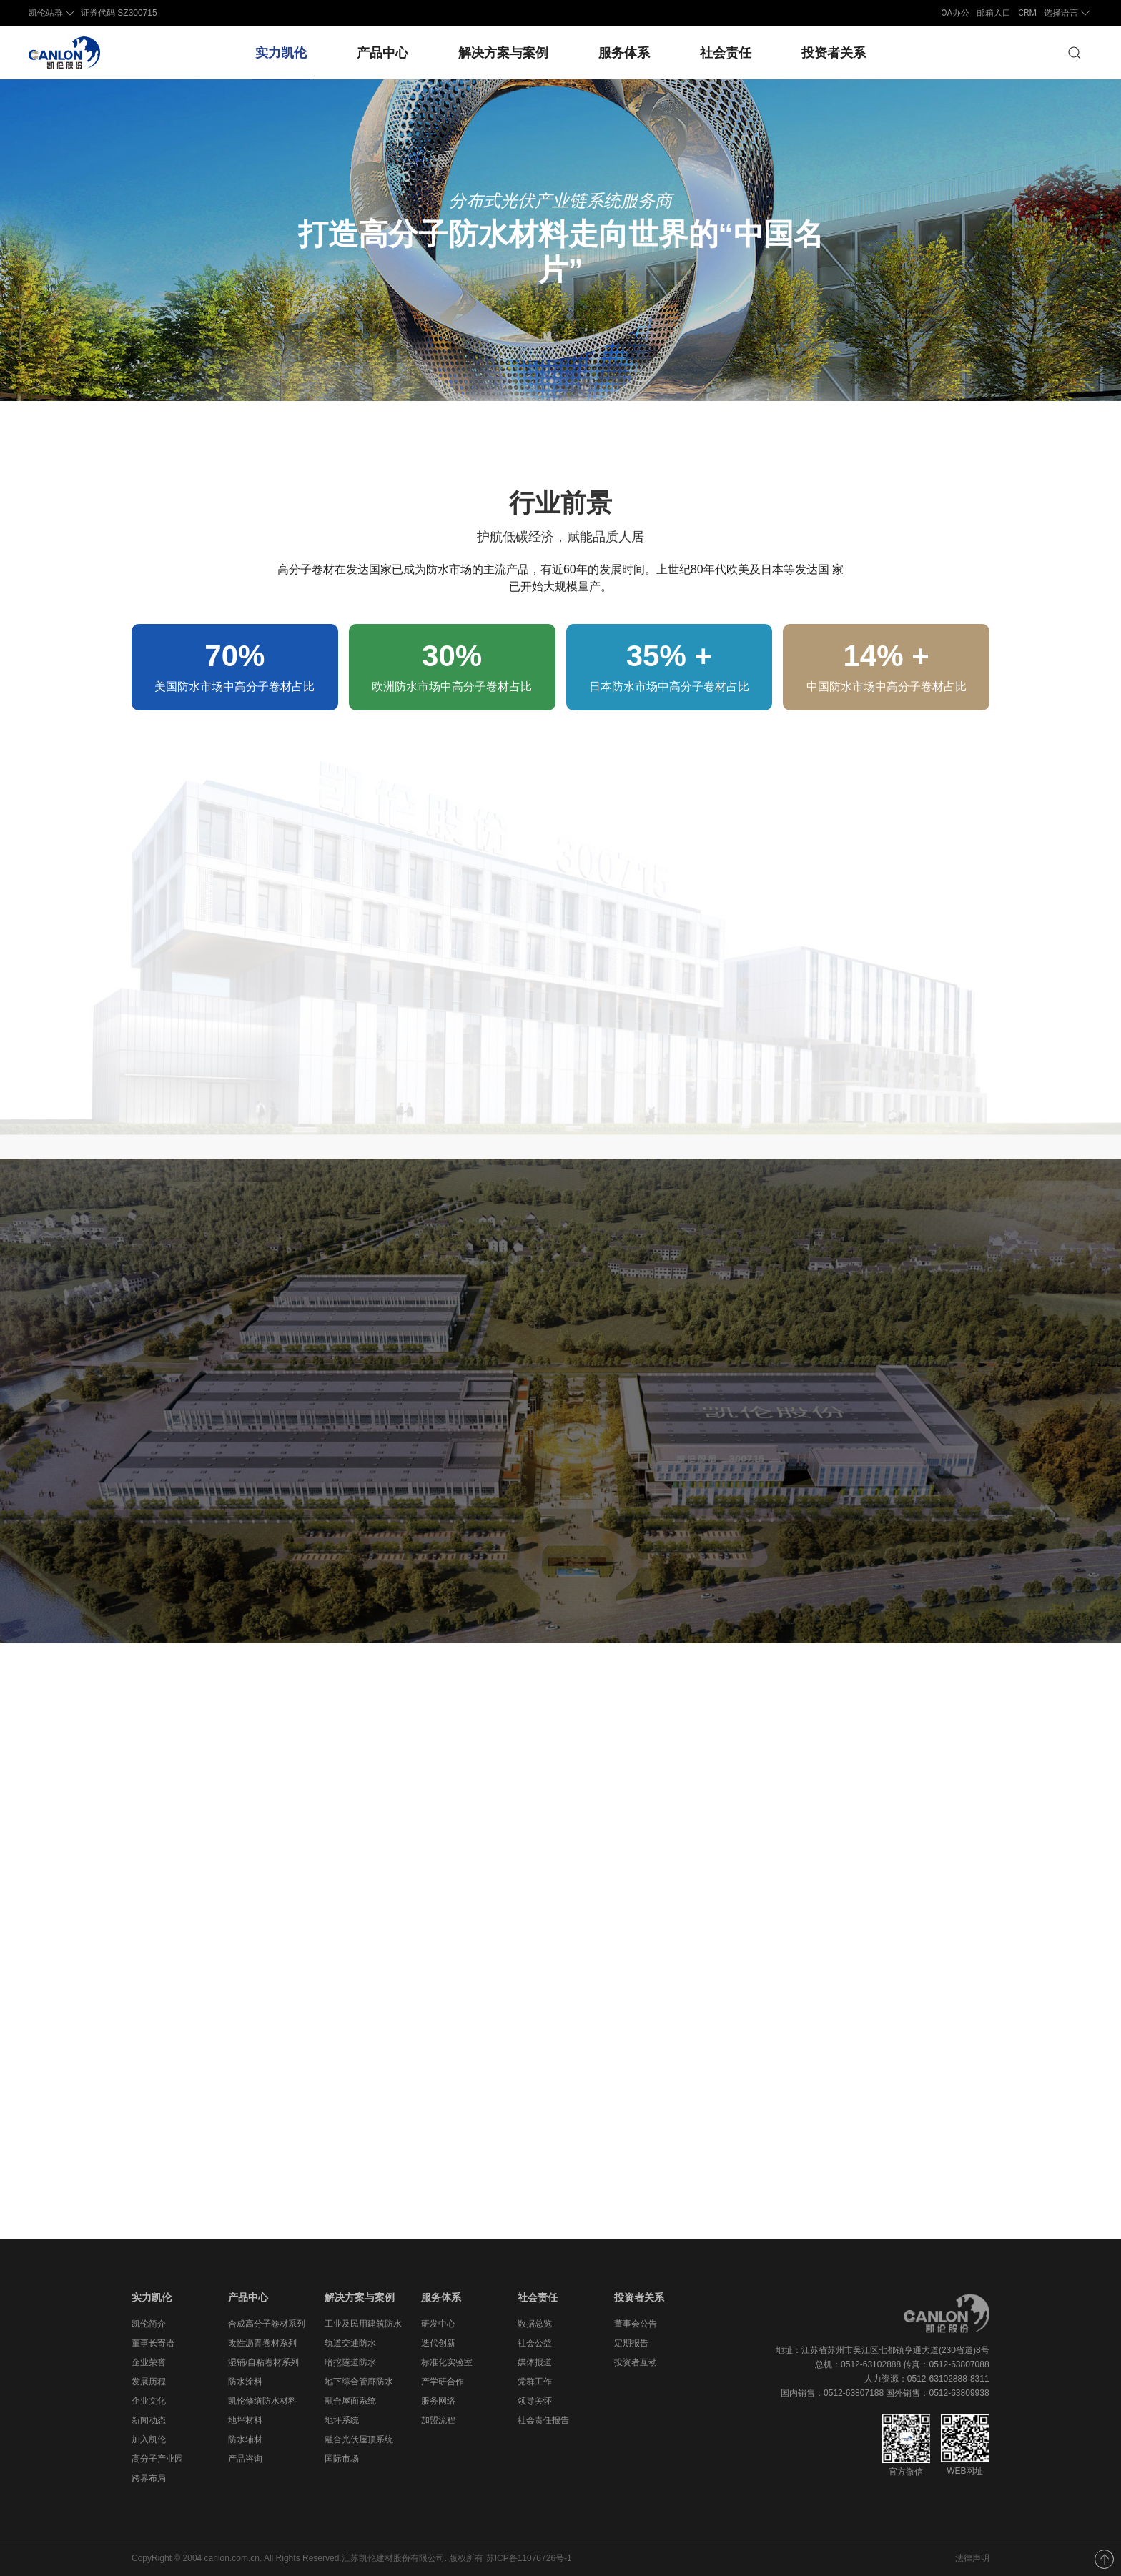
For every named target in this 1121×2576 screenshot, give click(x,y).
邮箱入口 (994, 13)
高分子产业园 (157, 2459)
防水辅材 (245, 2439)
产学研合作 (442, 2382)
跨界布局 (149, 2478)
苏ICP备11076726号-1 (529, 2558)
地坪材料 (245, 2420)
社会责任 (725, 52)
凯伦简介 (149, 2324)
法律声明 (972, 2558)
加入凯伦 (149, 2439)
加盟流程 (438, 2420)
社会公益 (535, 2343)
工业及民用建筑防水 (363, 2324)
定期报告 (631, 2343)
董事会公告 (635, 2324)
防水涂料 (245, 2382)
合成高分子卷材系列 (266, 2324)
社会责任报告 (543, 2420)
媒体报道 (535, 2362)
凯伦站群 (53, 13)
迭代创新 (438, 2343)
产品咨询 (245, 2459)
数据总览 (535, 2324)
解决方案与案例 (503, 52)
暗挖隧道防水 (350, 2362)
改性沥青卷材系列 (262, 2343)
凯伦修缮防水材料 (262, 2401)
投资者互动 (635, 2362)
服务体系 (624, 52)
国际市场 (342, 2459)
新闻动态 (149, 2420)
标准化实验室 (447, 2362)
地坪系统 (342, 2420)
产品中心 (382, 52)
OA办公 (955, 13)
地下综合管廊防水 (359, 2382)
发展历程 (149, 2382)
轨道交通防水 (350, 2343)
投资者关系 (833, 52)
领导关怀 (535, 2401)
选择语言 (1068, 13)
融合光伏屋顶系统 (359, 2439)
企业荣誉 (149, 2362)
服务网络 (438, 2401)
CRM (1027, 13)
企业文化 (149, 2401)
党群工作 (535, 2382)
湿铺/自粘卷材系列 (263, 2362)
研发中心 (438, 2324)
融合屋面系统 (350, 2401)
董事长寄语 (153, 2343)
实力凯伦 (281, 52)
